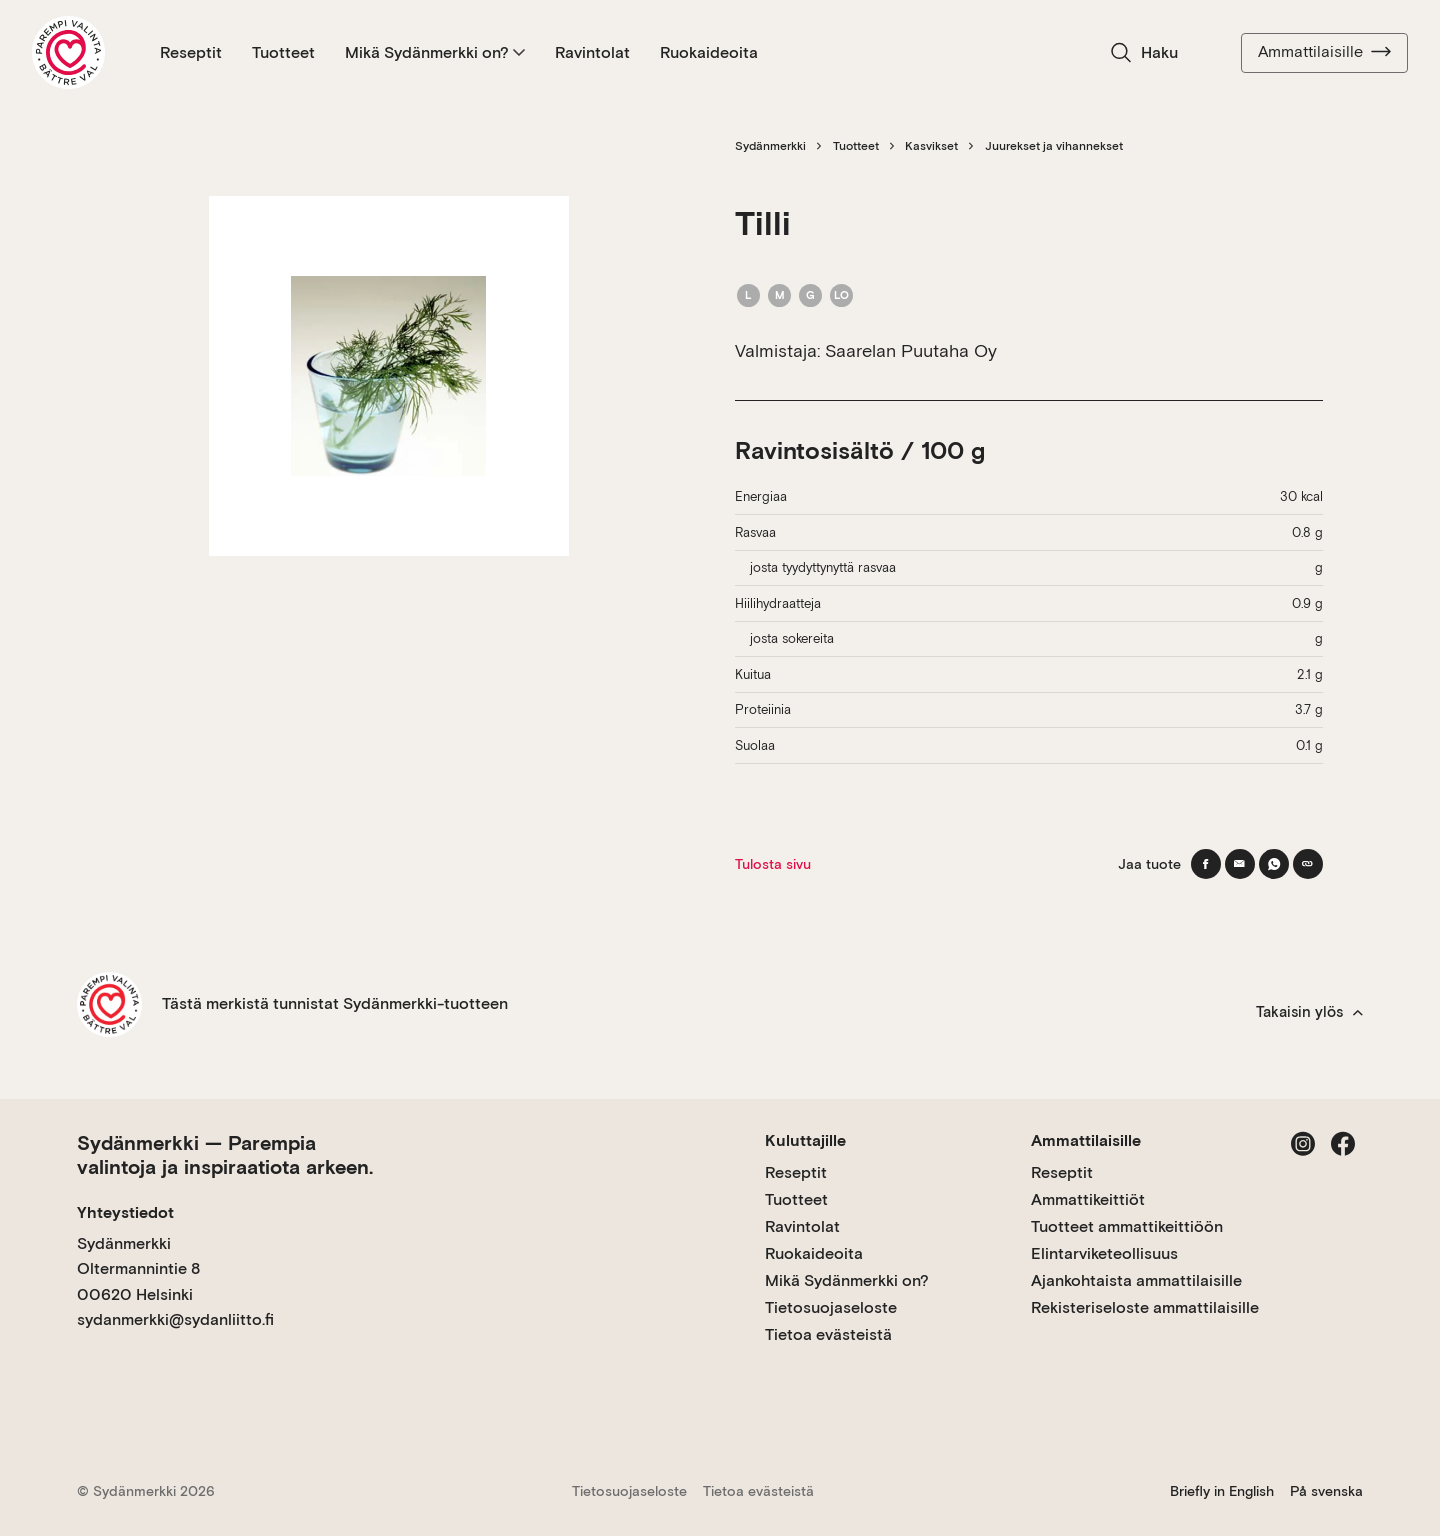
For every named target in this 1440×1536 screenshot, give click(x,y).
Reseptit (191, 52)
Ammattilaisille (1324, 52)
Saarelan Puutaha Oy (911, 350)
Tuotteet (283, 52)
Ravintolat (592, 52)
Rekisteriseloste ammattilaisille (1145, 1307)
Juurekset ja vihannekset (1054, 146)
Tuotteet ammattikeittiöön (1127, 1226)
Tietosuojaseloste (831, 1307)
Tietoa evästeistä (828, 1334)
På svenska (1326, 1491)
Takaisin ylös (1309, 1012)
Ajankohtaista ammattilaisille (1136, 1280)
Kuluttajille (805, 1140)
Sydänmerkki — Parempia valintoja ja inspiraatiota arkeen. (225, 1155)
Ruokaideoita (709, 52)
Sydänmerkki (770, 146)
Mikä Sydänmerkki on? (435, 52)
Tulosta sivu (773, 864)
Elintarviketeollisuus (1104, 1253)
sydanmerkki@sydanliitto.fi (175, 1319)
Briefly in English (1222, 1491)
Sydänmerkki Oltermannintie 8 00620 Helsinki (138, 1269)
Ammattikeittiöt (1088, 1199)
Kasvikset (931, 146)
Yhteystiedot (125, 1212)
